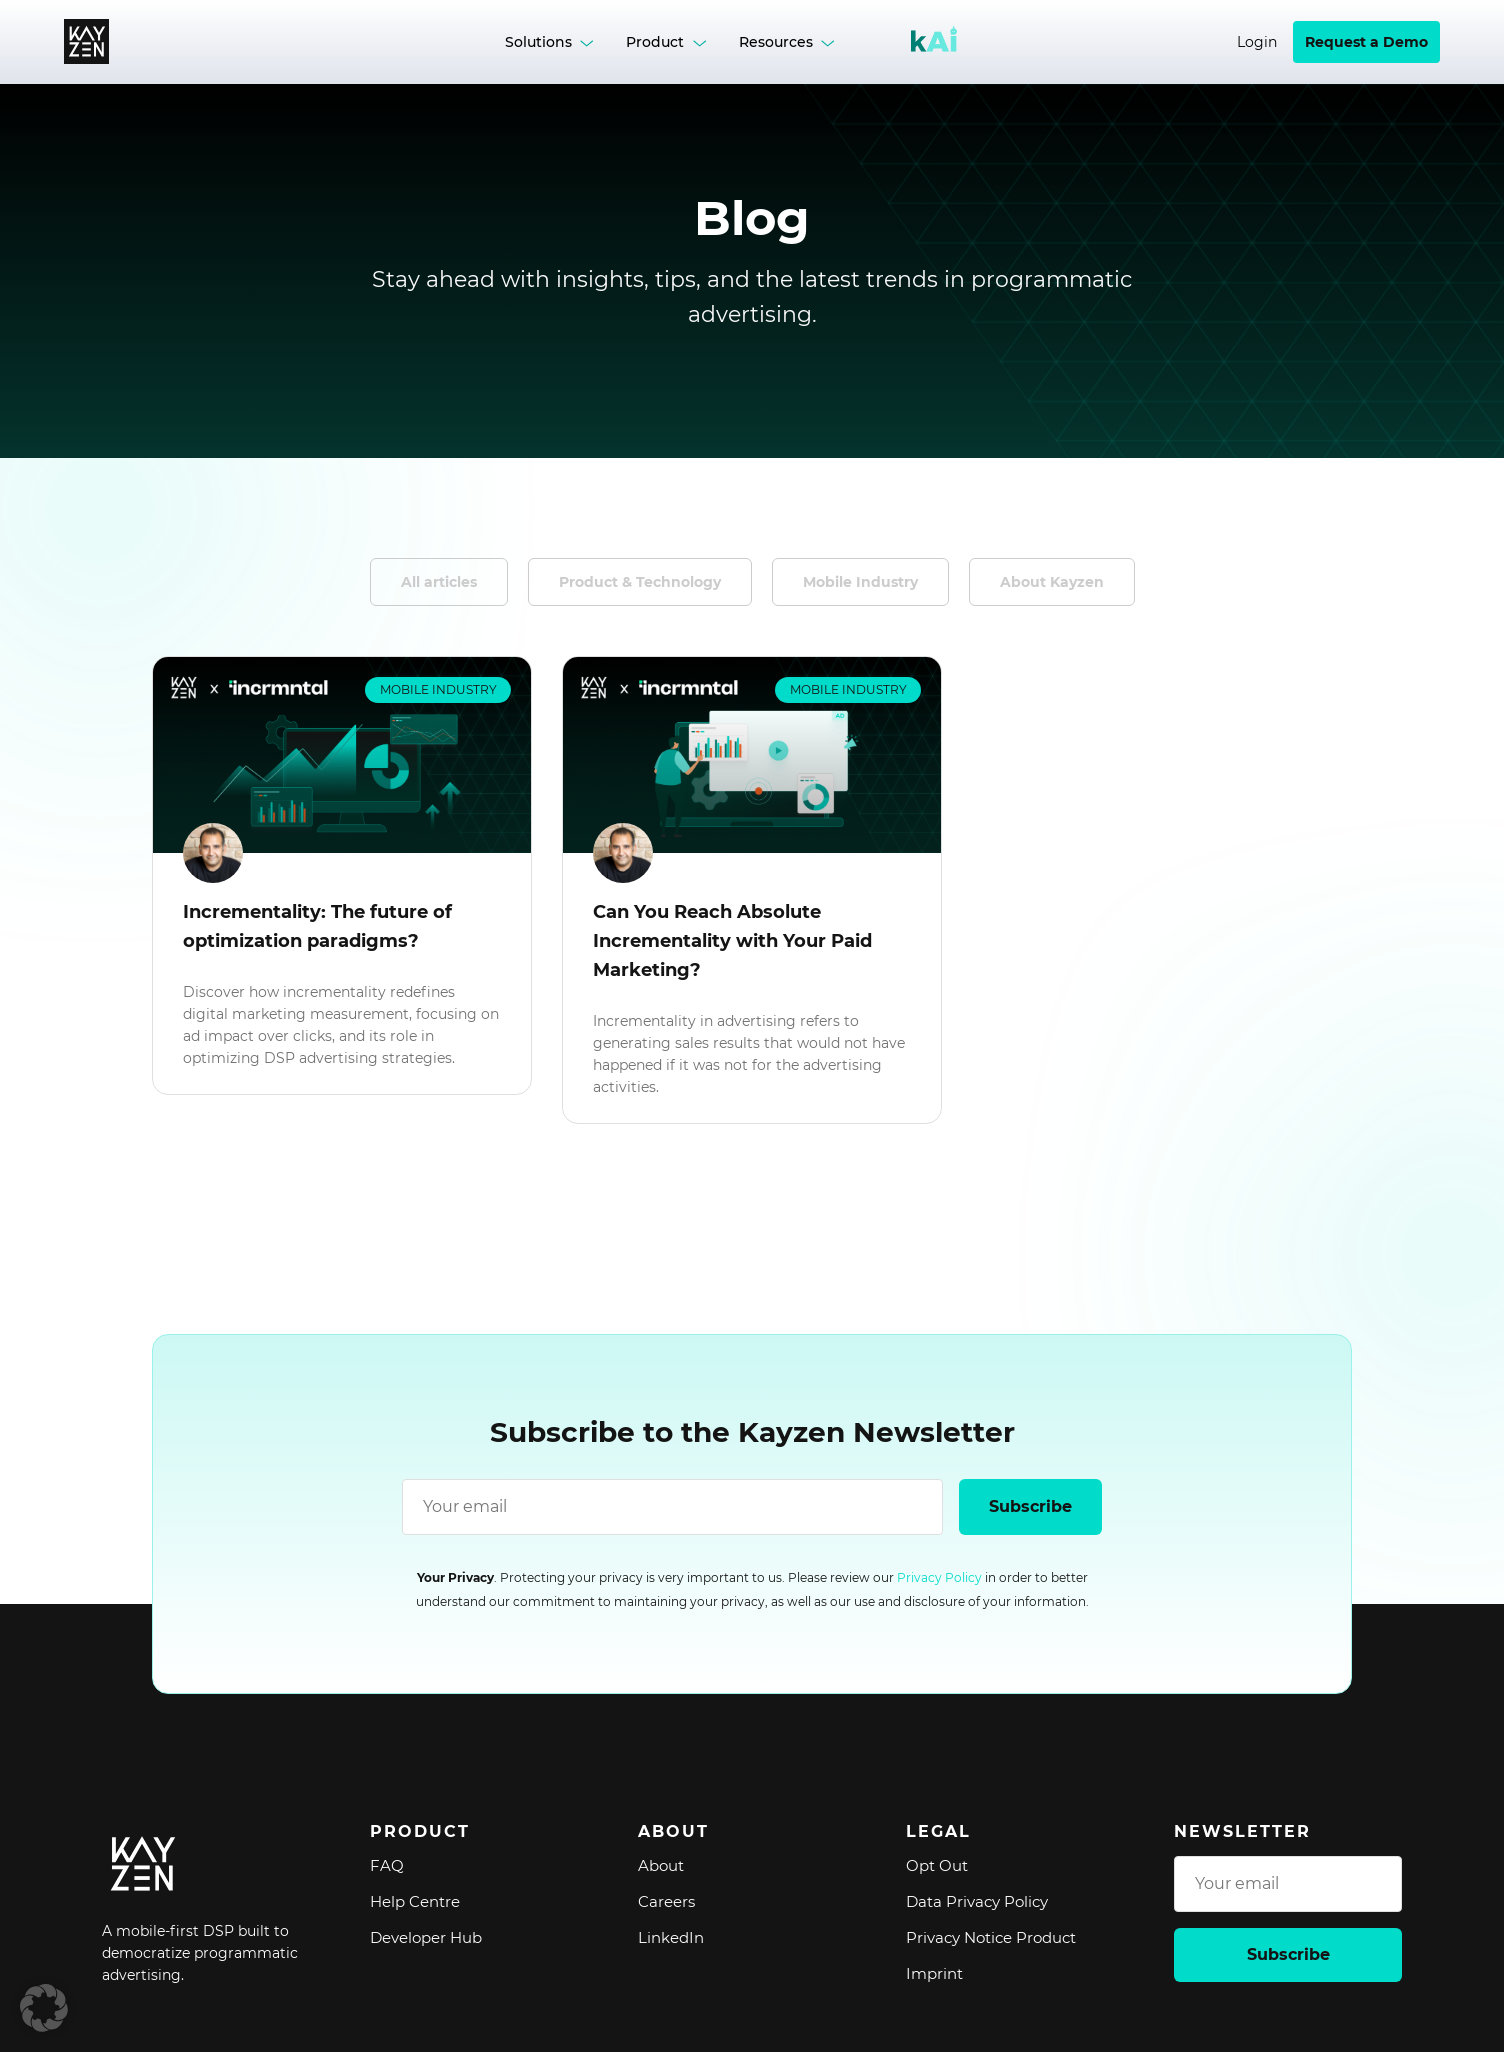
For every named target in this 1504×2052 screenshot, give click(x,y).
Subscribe (1030, 1506)
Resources (776, 42)
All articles (439, 582)
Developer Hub (426, 1937)
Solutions (538, 42)
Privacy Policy (939, 1577)
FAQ (387, 1865)
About (661, 1865)
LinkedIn (671, 1937)
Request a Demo (1366, 42)
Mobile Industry (860, 582)
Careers (666, 1901)
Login (1257, 42)
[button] (44, 2008)
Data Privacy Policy (977, 1901)
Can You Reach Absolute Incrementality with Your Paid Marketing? (732, 941)
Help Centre (415, 1901)
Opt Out (937, 1865)
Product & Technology (640, 582)
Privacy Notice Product (991, 1937)
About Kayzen (1052, 582)
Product (655, 42)
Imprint (934, 1973)
